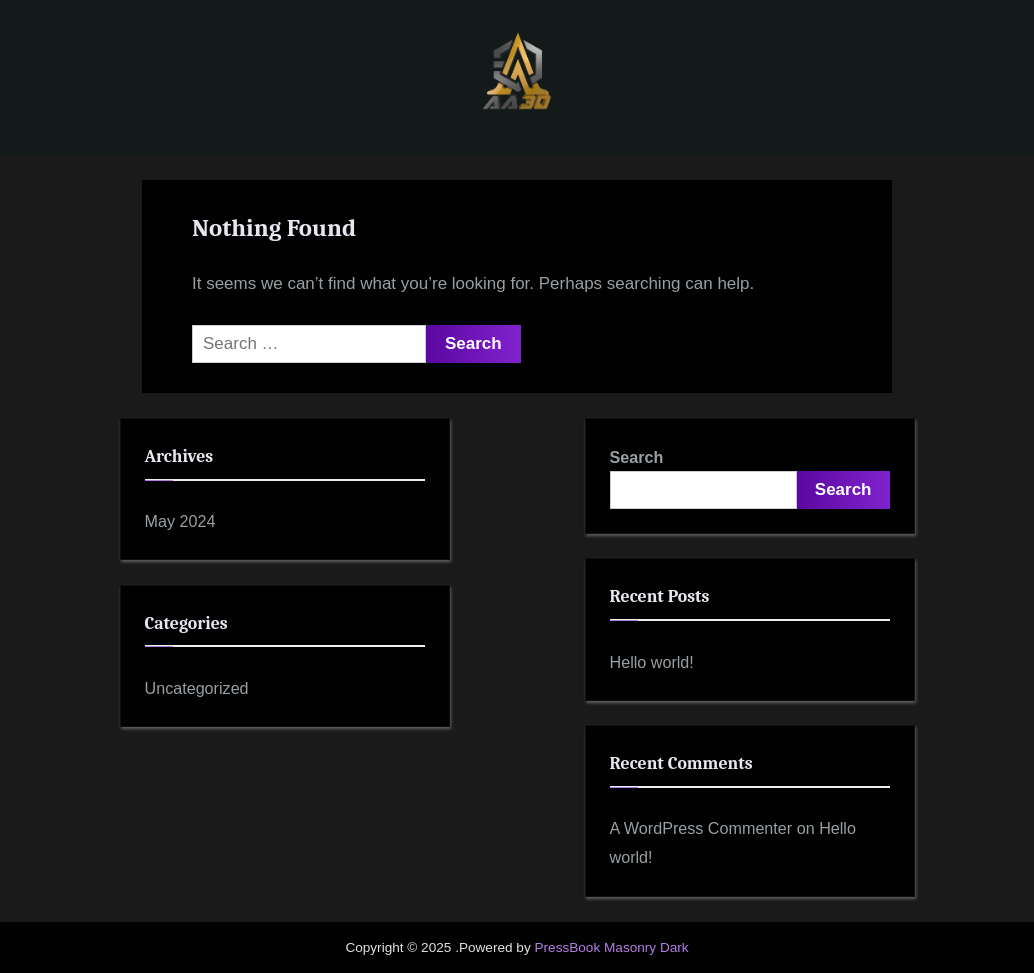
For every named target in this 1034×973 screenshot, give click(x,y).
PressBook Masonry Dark (611, 947)
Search (637, 457)
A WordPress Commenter (701, 828)
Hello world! (652, 662)
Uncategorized (197, 688)
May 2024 (180, 521)
